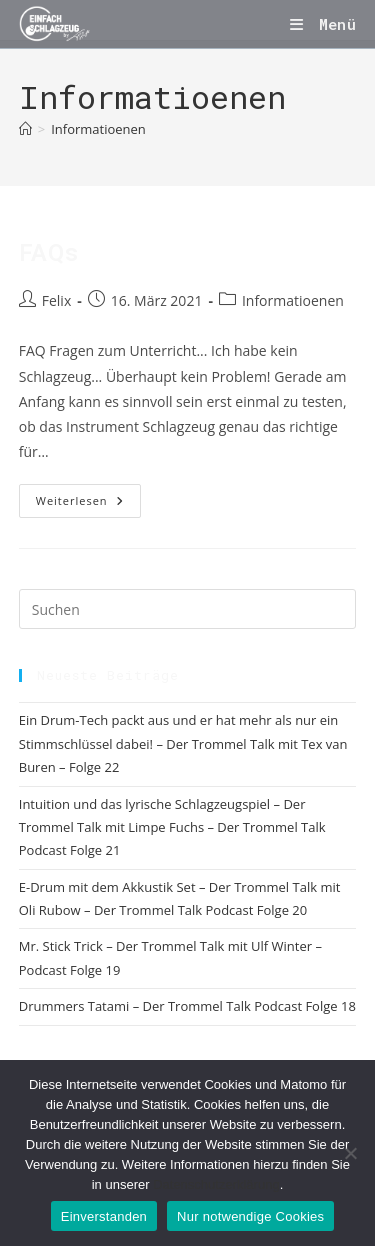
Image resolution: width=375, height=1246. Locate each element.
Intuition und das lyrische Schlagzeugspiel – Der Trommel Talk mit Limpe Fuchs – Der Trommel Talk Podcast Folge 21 (172, 827)
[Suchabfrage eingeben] (188, 609)
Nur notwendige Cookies (250, 1216)
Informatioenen (98, 129)
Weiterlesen (88, 500)
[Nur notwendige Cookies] (350, 1153)
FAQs (48, 253)
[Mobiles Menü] (323, 24)
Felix (56, 300)
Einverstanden (104, 1216)
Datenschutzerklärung (216, 1184)
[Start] (25, 129)
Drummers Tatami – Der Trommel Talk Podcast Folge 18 (187, 1006)
